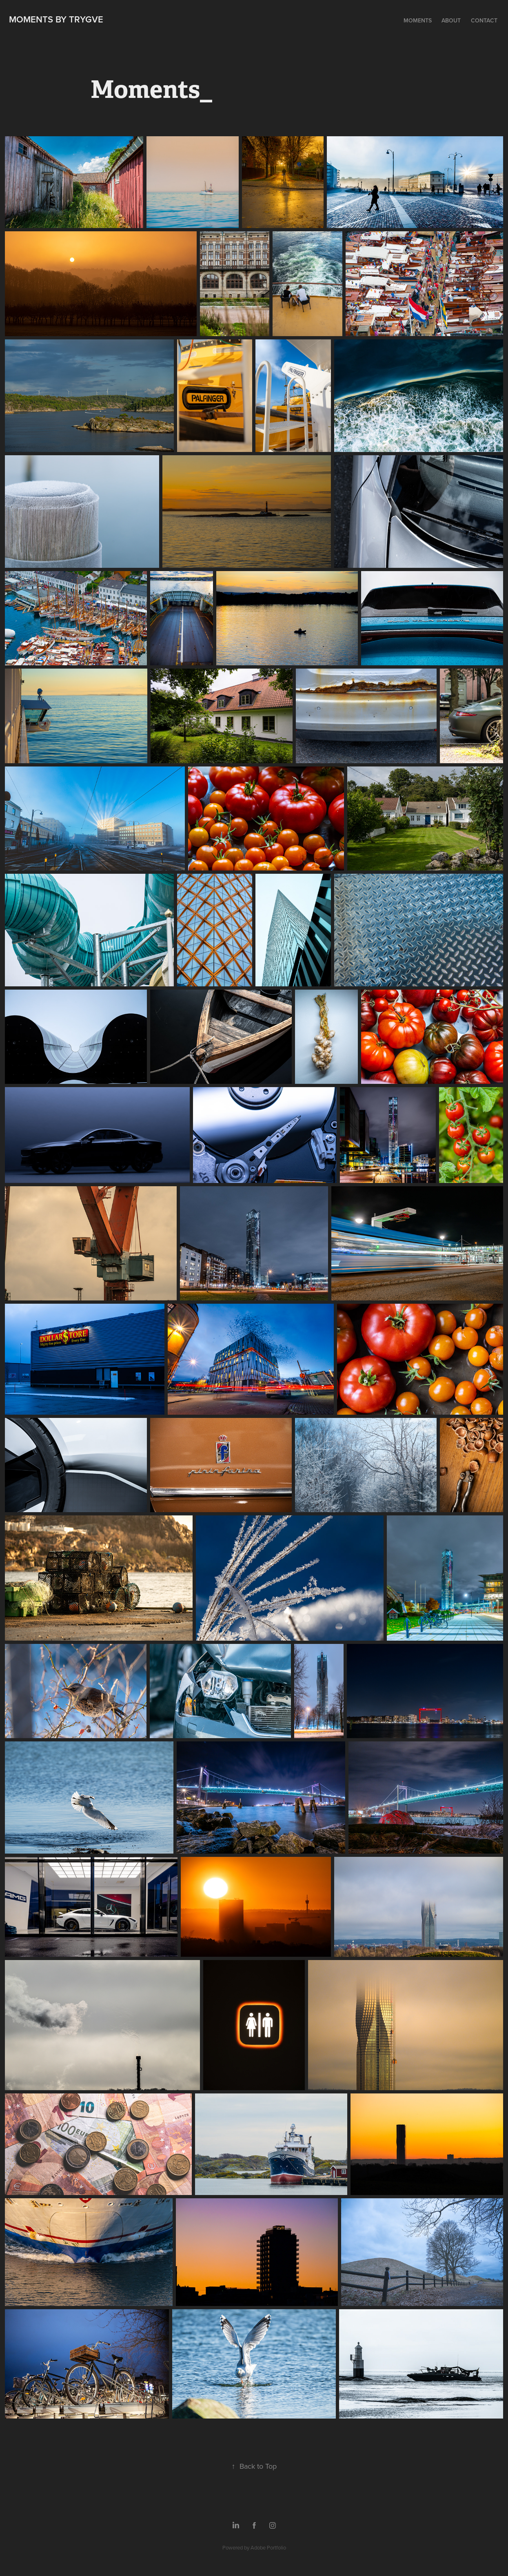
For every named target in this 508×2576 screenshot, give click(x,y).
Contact (484, 20)
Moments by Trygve (56, 19)
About (451, 20)
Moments (418, 20)
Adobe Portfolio (268, 2547)
